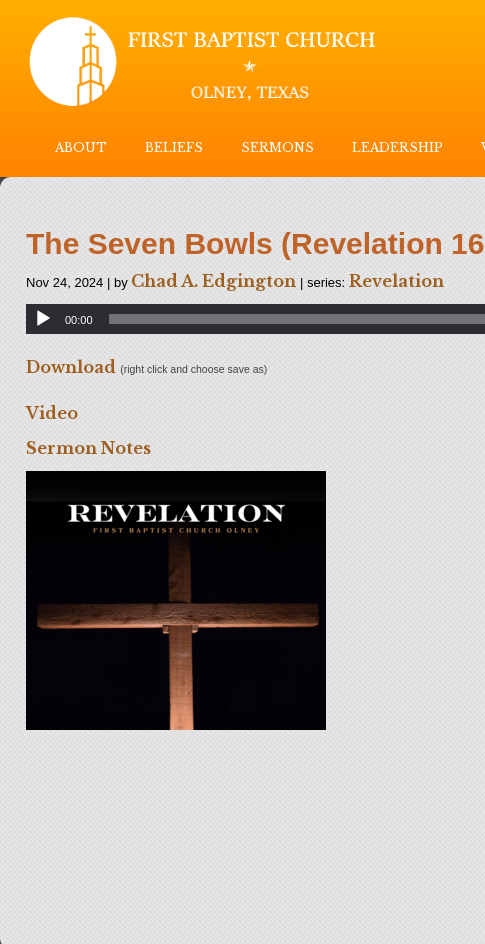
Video (52, 413)
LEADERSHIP (397, 147)
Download (71, 367)
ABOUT (81, 147)
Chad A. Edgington (213, 281)
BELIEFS (174, 147)
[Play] (43, 319)
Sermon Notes (88, 448)
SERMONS (277, 147)
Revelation (396, 281)
